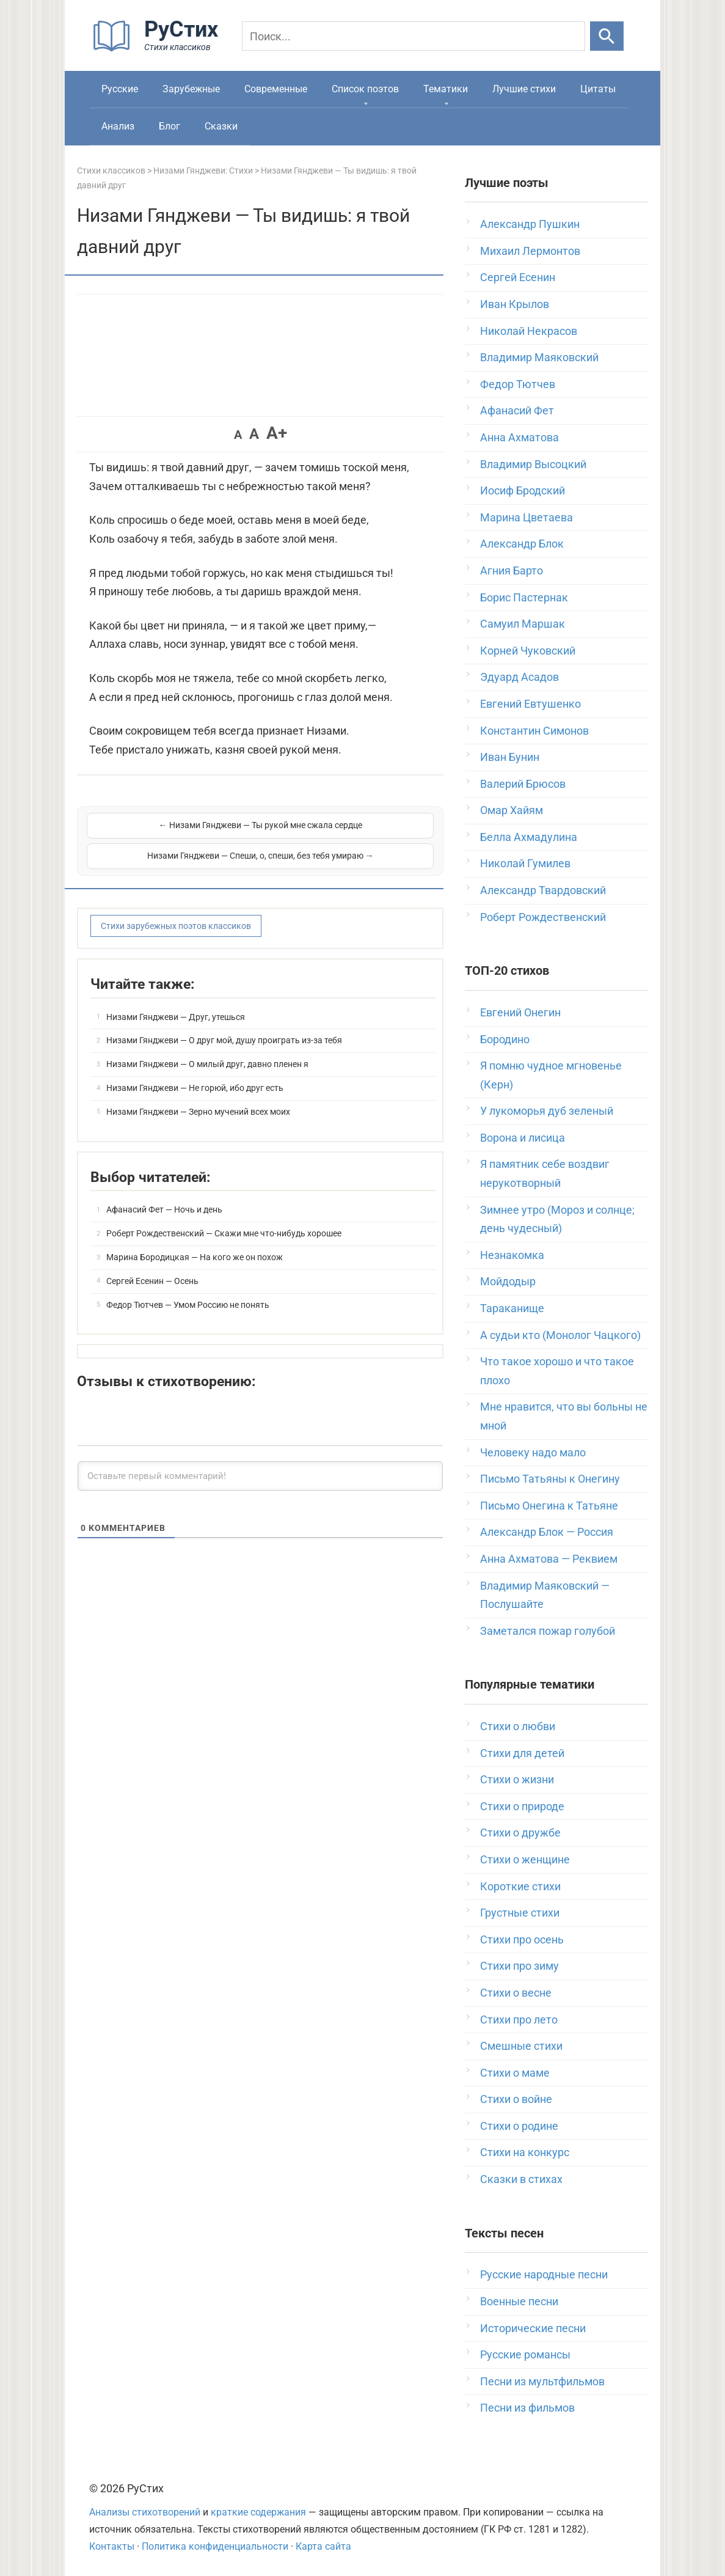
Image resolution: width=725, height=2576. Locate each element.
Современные (275, 89)
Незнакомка (512, 1255)
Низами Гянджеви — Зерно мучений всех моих (198, 1096)
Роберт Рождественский (543, 917)
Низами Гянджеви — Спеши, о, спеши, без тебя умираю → (348, 832)
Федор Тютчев (517, 384)
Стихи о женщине (525, 1859)
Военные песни (519, 2301)
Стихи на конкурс (524, 2152)
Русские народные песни (544, 2274)
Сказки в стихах (521, 2179)
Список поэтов (365, 89)
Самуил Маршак (522, 623)
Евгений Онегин (520, 1012)
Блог (169, 126)
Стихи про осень (522, 1939)
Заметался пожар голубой (547, 1630)
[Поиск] (413, 36)
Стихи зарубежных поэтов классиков (176, 910)
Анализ (117, 126)
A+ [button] (276, 433)
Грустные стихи (519, 1912)
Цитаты (598, 89)
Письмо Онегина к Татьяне (549, 1505)
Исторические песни (533, 2328)
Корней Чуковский (527, 650)
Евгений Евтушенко (530, 703)
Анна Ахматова (519, 437)
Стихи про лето (519, 2019)
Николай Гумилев (525, 863)
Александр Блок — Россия (546, 1531)
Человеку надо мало (533, 1452)
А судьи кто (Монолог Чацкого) (560, 1335)
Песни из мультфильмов (542, 2381)
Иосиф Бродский (522, 490)
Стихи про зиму (519, 1965)
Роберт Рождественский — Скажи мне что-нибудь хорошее (223, 1217)
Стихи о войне (516, 2099)
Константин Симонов (534, 730)
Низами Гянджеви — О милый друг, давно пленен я (207, 1048)
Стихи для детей (522, 1753)
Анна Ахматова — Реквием (549, 1558)
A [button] (238, 434)
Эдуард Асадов (519, 676)
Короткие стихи (520, 1886)
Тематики (445, 89)
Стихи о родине (519, 2125)
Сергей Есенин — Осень (152, 1265)
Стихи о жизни (517, 1779)
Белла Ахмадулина (528, 837)
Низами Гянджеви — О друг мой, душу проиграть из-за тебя (224, 1024)
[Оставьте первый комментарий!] (260, 1460)
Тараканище (512, 1308)
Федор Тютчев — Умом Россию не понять (187, 1289)
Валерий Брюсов (523, 783)
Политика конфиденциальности (215, 2546)
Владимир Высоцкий (533, 464)
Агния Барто (511, 570)
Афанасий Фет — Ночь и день (164, 1193)
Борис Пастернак (524, 597)
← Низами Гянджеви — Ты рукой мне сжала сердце (172, 832)
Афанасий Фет (517, 410)
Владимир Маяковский (539, 357)
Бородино (505, 1039)
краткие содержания (258, 2512)
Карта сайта (323, 2546)
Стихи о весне (516, 1992)
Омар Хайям (511, 810)
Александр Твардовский (543, 890)
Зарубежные (191, 89)
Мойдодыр (508, 1281)
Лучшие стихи (524, 89)
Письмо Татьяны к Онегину (550, 1478)
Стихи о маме (515, 2072)
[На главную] (159, 48)
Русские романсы (525, 2354)
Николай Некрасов (528, 331)
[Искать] (607, 36)
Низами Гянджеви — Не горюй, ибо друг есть (194, 1072)
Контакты (111, 2546)
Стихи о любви (517, 1726)
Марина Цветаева (526, 517)
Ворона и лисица (522, 1137)
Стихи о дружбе (520, 1832)
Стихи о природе (522, 1806)
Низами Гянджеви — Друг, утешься (175, 1001)
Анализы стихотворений (144, 2512)
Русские (119, 89)
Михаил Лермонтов (530, 250)
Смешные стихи (521, 2045)
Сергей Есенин (517, 277)
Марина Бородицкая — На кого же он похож (194, 1241)
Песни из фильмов (527, 2407)
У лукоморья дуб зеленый (546, 1110)
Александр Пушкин (530, 224)
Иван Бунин (509, 756)
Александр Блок (522, 543)
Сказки (221, 126)
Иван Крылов (514, 304)
